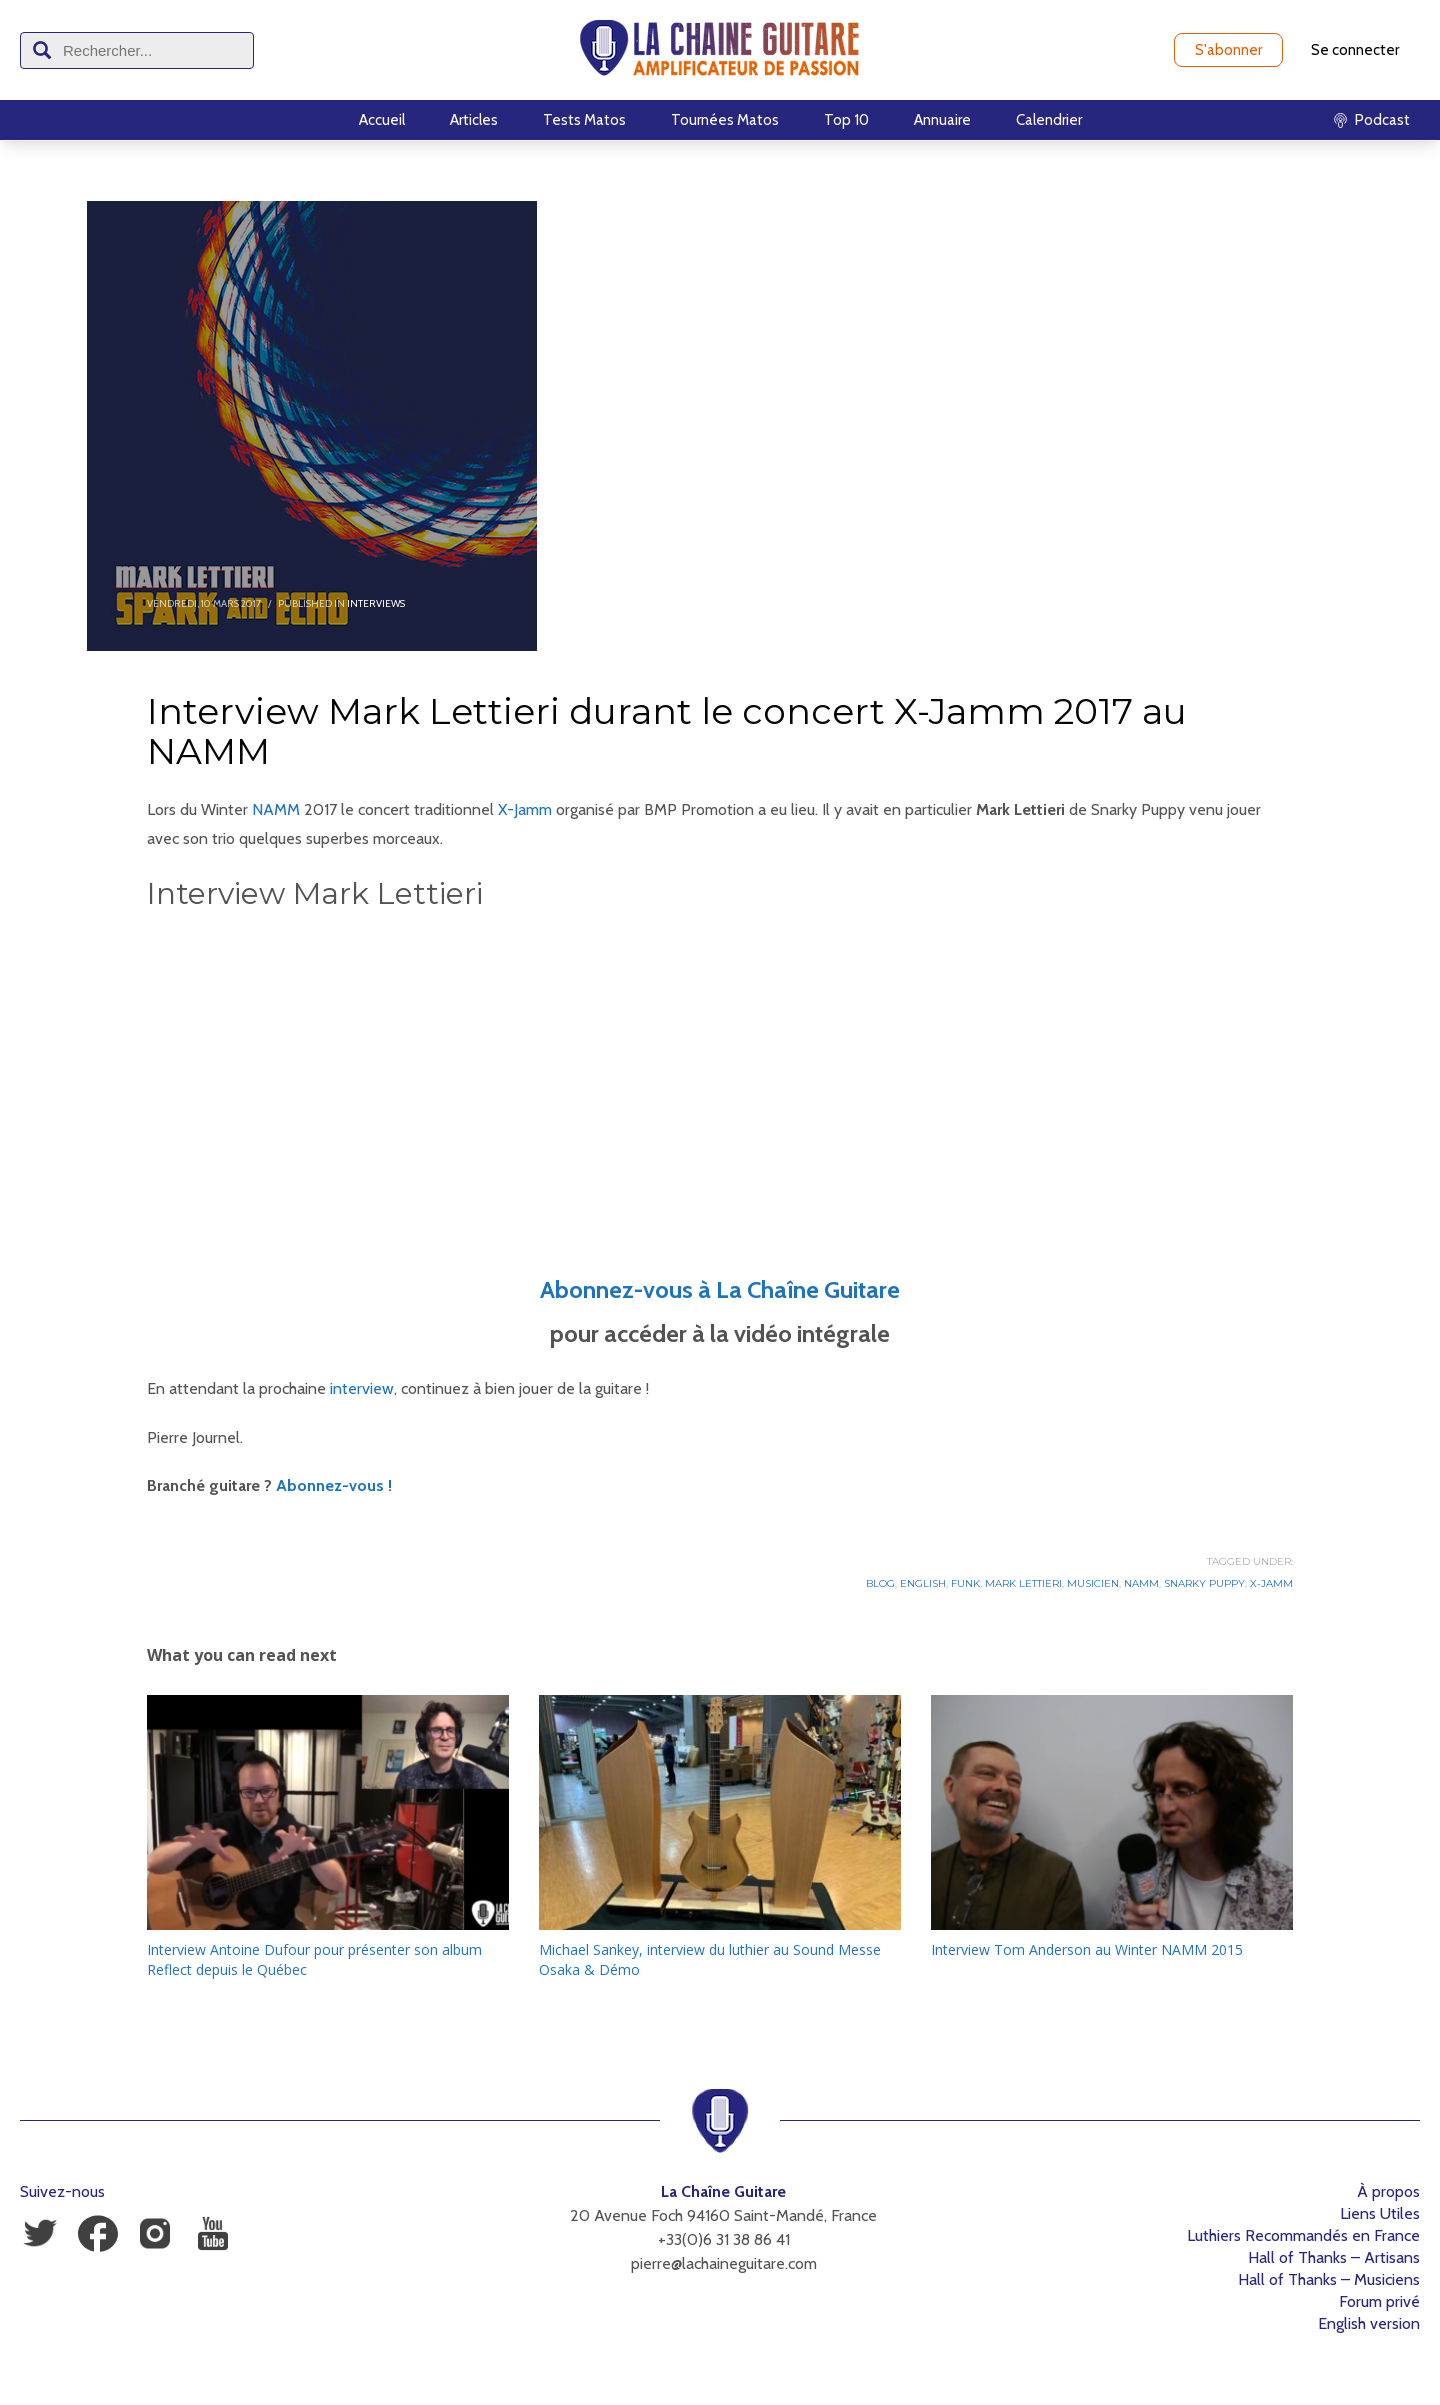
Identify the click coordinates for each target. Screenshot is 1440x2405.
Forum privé (1379, 2301)
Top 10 (846, 120)
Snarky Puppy (1204, 1583)
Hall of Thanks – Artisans (1334, 2257)
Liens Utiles (1380, 2213)
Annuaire (942, 120)
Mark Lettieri (1023, 1583)
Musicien (1093, 1583)
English (923, 1583)
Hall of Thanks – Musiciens (1329, 2279)
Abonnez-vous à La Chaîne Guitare (720, 1289)
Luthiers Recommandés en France (1303, 2235)
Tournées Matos (725, 120)
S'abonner (1228, 50)
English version (1369, 2323)
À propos (1388, 2191)
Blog (880, 1583)
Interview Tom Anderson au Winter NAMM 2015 (1087, 1949)
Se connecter (1355, 50)
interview (362, 1388)
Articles (474, 120)
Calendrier (1049, 120)
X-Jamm (525, 809)
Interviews (376, 603)
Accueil (382, 120)
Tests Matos (584, 120)
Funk (965, 1583)
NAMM (276, 809)
